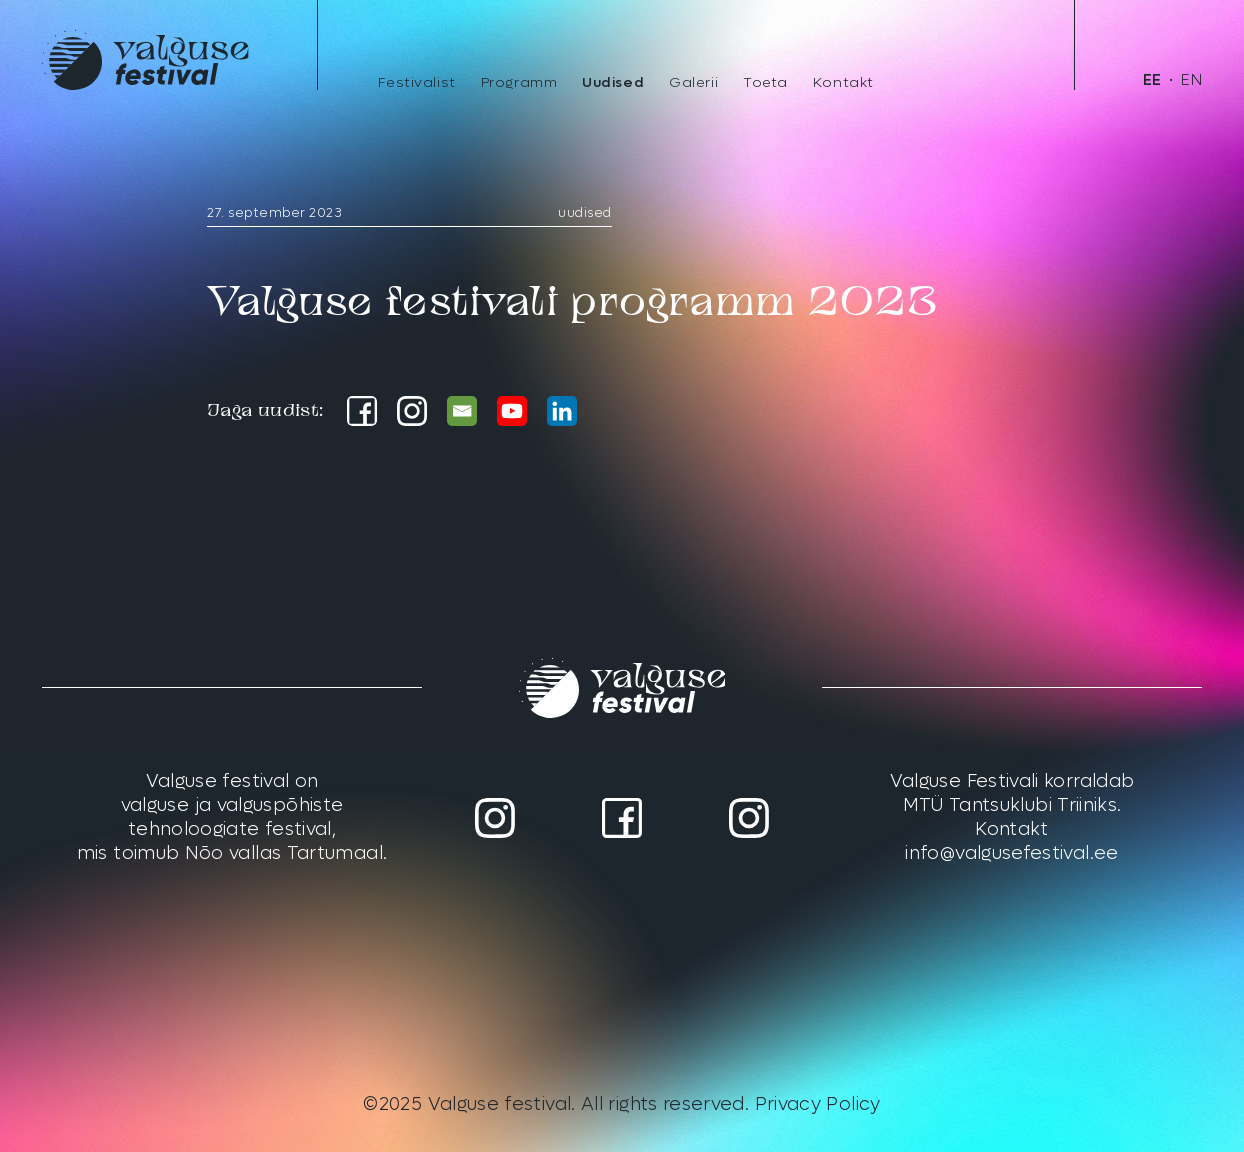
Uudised (613, 82)
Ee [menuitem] (1152, 80)
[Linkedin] (562, 411)
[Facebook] (362, 411)
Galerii (693, 82)
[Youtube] (512, 411)
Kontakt (843, 82)
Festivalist (417, 82)
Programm (519, 82)
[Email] (462, 411)
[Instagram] (412, 411)
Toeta (765, 82)
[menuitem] (1152, 80)
